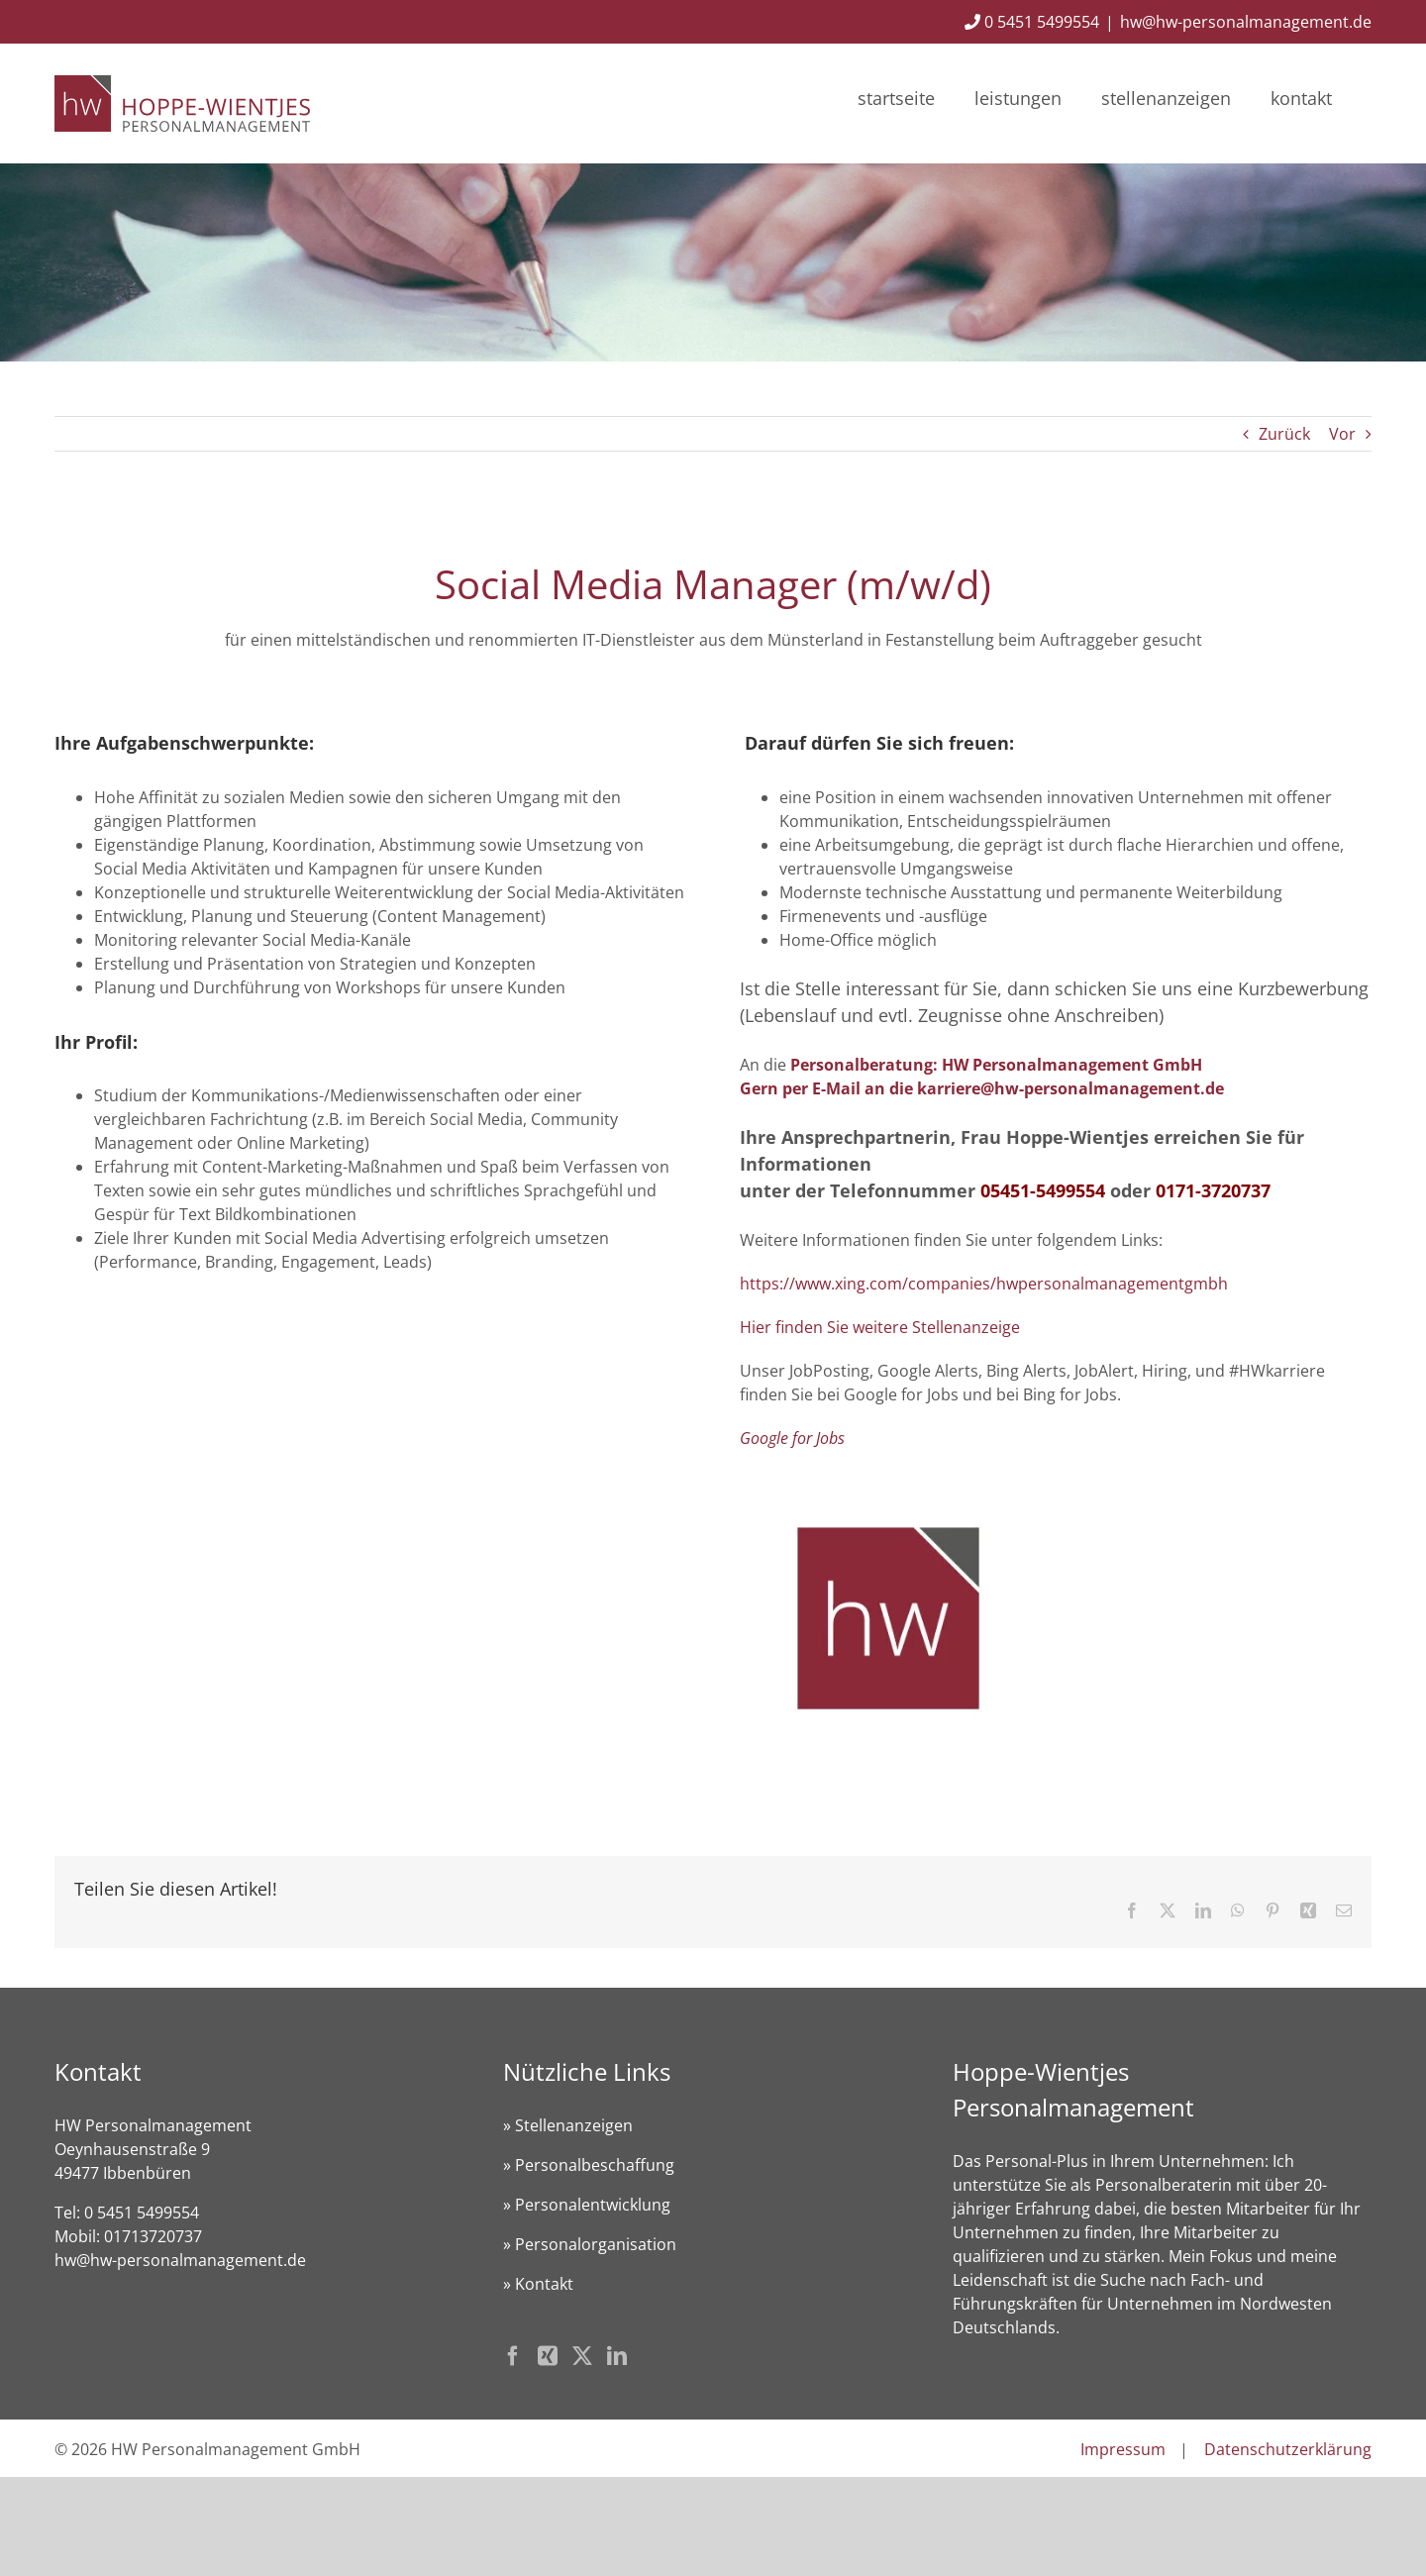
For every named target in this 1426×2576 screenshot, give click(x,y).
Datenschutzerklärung (1288, 2449)
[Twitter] (582, 2356)
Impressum (1123, 2449)
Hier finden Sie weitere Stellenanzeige (880, 1327)
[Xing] (548, 2356)
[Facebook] (513, 2356)
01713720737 (153, 2236)
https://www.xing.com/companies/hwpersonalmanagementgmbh (984, 1283)
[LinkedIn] (617, 2356)
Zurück (1284, 434)
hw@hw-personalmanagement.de (1246, 22)
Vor (1342, 434)
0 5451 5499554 (1032, 22)
